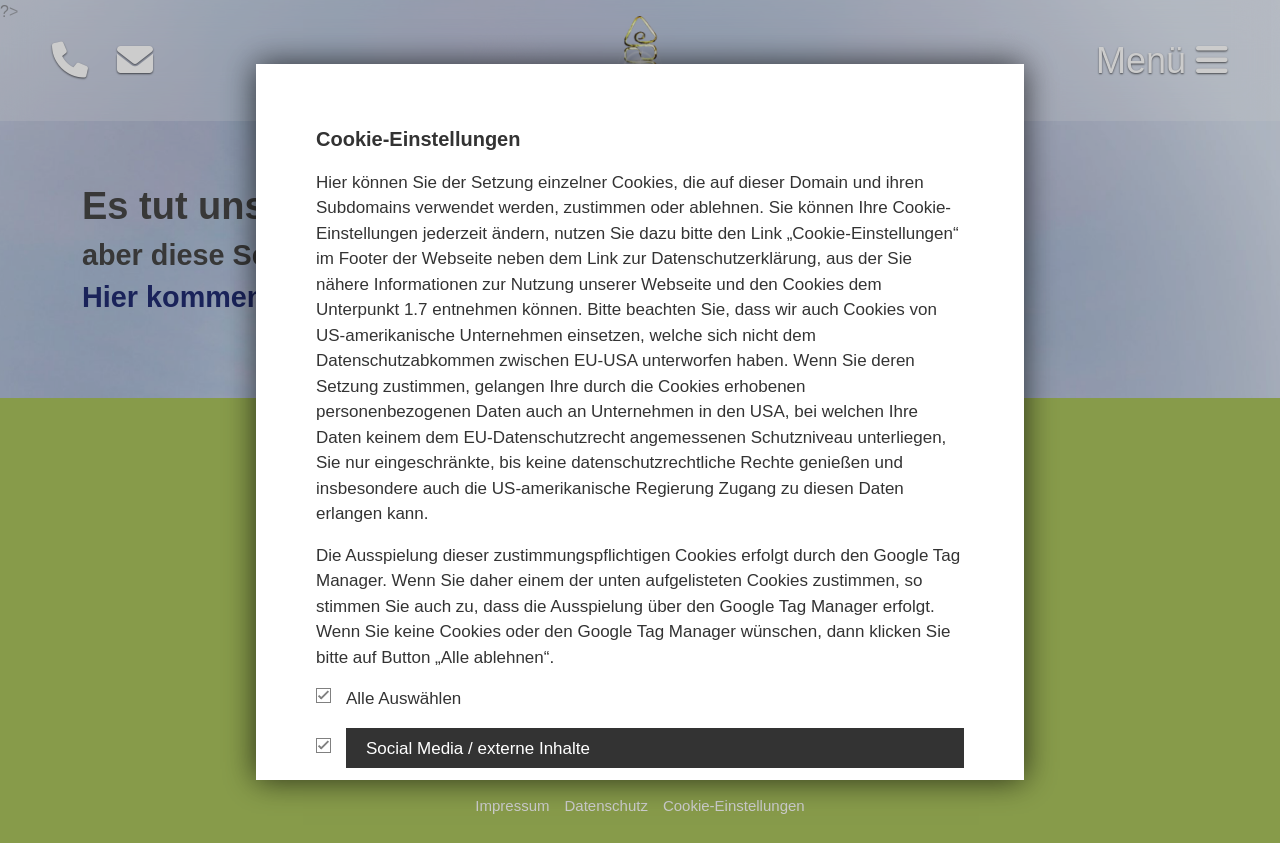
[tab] (655, 747)
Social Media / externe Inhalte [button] (478, 747)
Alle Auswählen (388, 698)
